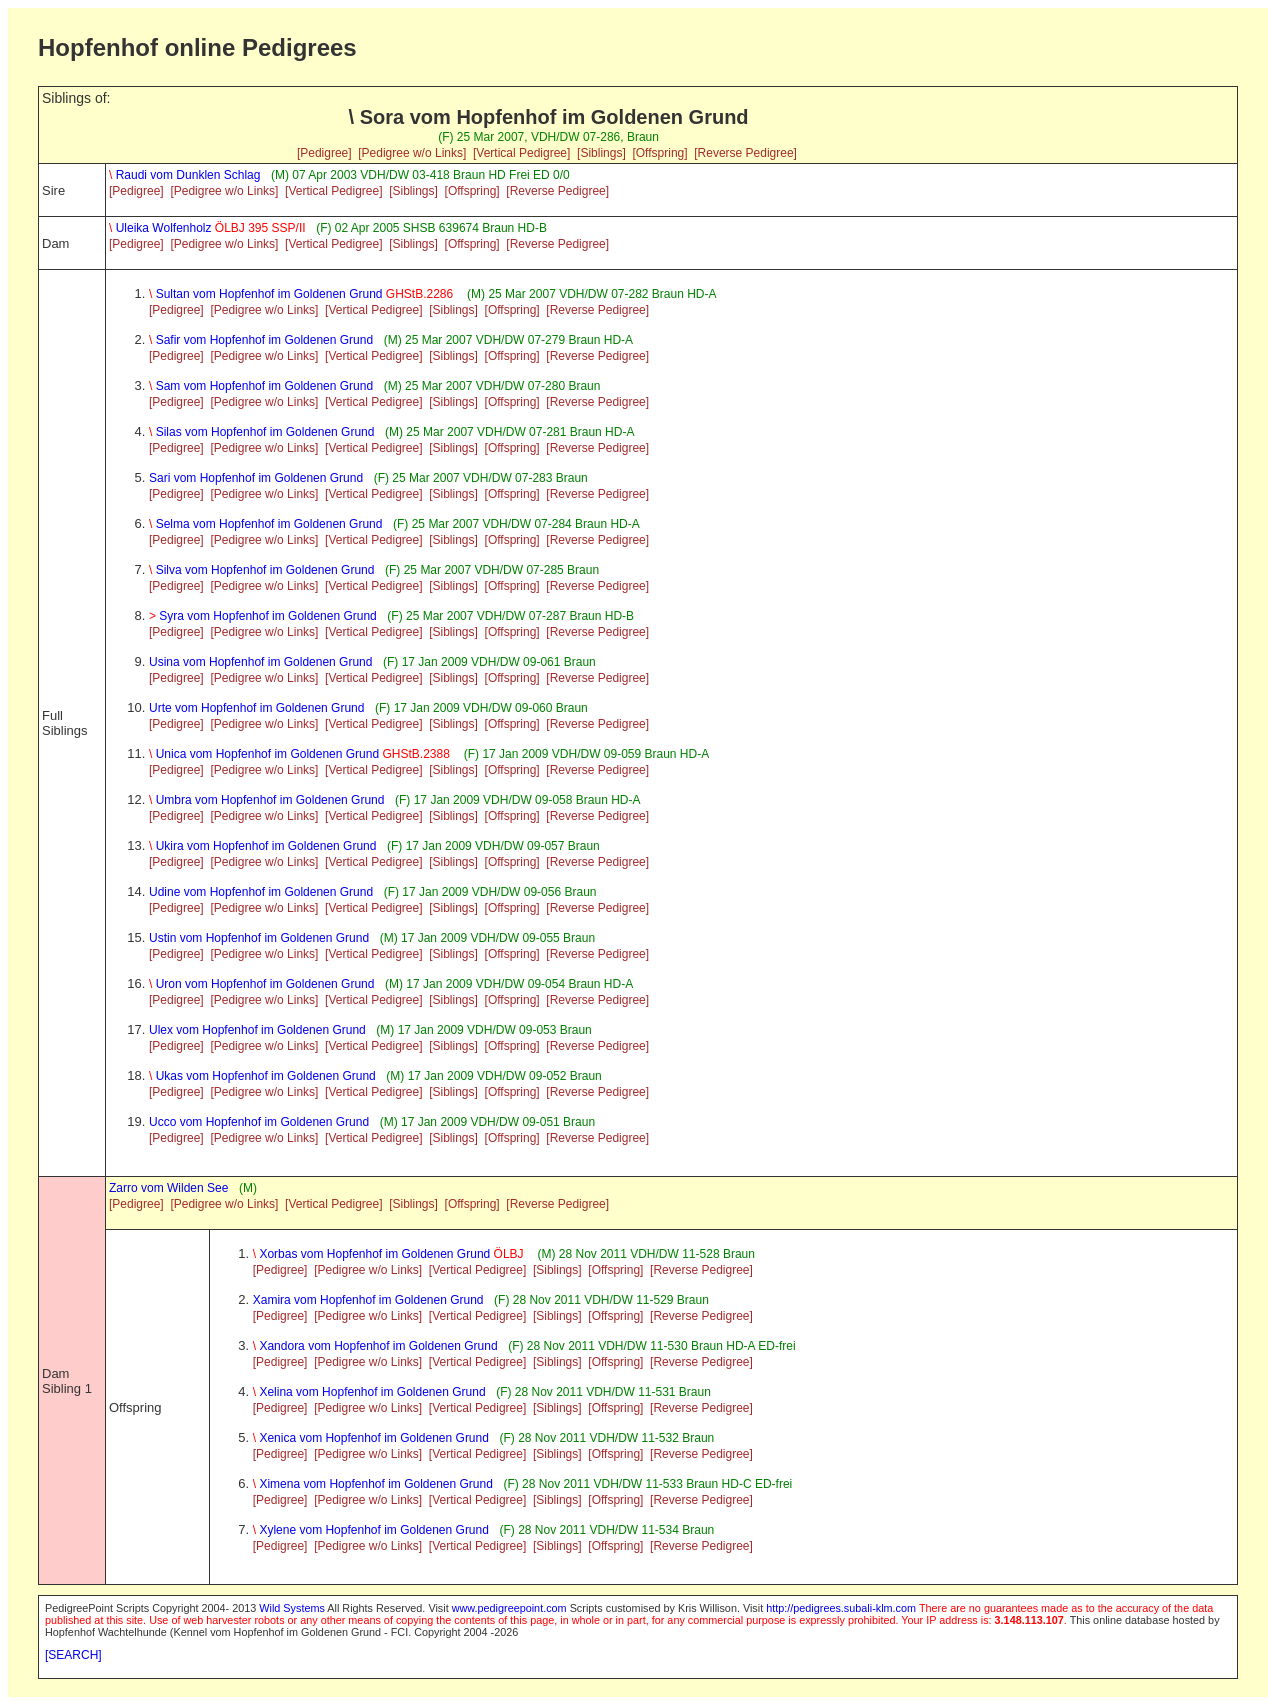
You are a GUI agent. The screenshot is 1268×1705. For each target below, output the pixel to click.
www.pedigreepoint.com (509, 1608)
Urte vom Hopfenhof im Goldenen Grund (256, 708)
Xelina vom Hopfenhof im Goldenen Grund (369, 1392)
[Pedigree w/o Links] (412, 153)
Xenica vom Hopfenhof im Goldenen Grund (371, 1438)
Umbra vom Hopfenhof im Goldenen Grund (266, 800)
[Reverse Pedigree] (745, 153)
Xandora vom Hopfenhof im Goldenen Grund (375, 1346)
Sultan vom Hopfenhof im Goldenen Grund (303, 294)
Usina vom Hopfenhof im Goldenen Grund (260, 662)
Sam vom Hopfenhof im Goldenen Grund (261, 386)
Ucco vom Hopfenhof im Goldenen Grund (259, 1122)
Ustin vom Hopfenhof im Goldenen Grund (259, 938)
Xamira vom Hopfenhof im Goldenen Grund (368, 1300)
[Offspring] (659, 153)
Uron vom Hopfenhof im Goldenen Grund (261, 984)
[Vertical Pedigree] (521, 153)
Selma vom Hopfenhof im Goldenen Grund (265, 524)
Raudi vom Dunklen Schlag (184, 175)
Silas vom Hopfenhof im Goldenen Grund (261, 432)
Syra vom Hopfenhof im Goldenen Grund (263, 616)
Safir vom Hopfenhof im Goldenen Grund (261, 340)
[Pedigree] (324, 153)
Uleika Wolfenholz (207, 228)
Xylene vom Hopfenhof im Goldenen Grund (371, 1530)
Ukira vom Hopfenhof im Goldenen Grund (262, 846)
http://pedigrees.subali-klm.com (841, 1608)
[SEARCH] (73, 1655)
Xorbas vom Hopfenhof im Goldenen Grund (390, 1254)
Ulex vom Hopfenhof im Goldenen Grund (257, 1030)
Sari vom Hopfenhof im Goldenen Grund (256, 478)
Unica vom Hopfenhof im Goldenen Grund (301, 754)
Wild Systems (292, 1608)
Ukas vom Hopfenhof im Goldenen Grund (262, 1076)
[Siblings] (601, 153)
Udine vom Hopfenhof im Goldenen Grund (261, 892)
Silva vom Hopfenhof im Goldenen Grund (261, 570)
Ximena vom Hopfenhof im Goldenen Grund (373, 1484)
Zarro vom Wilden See (168, 1188)
